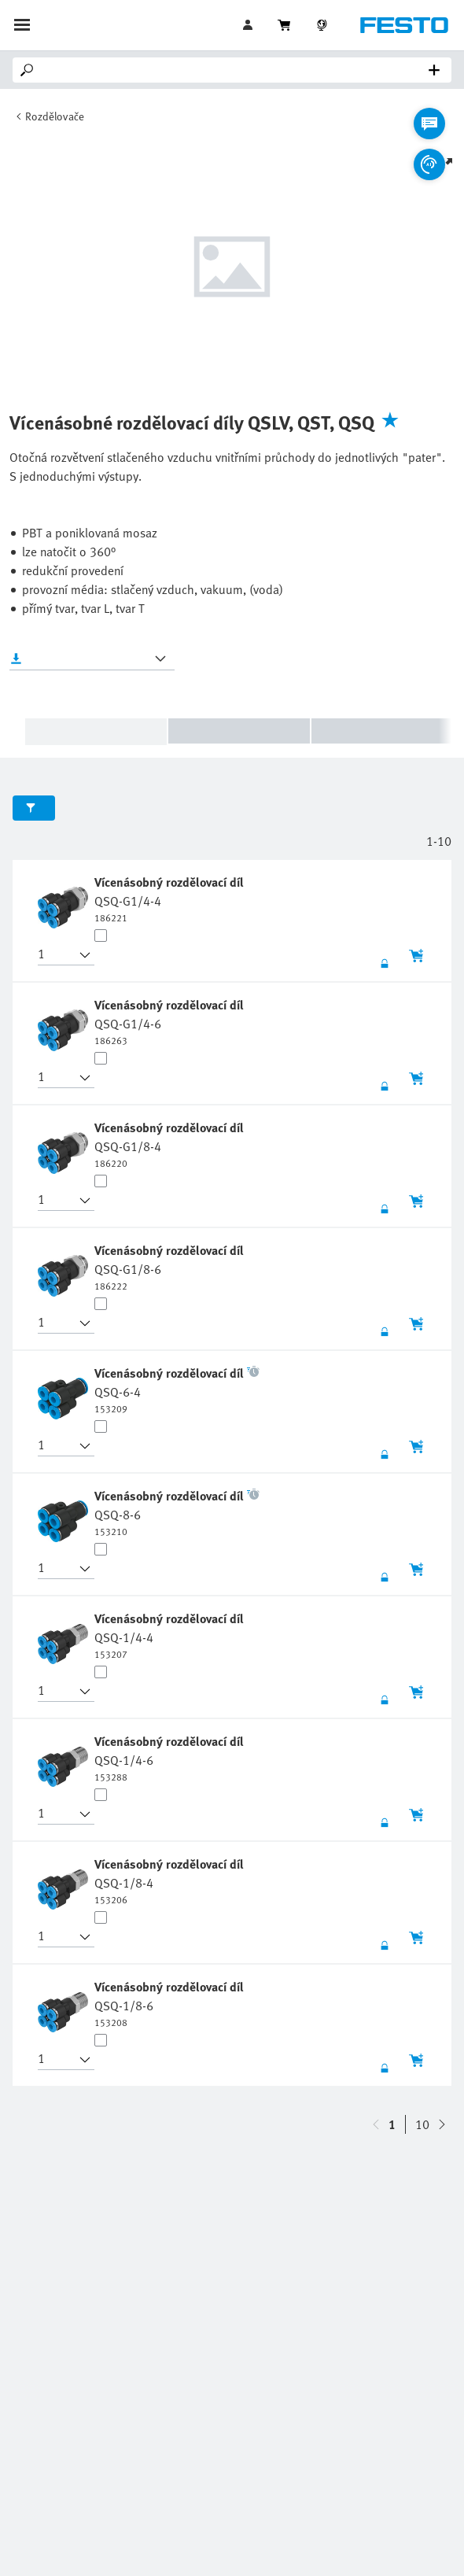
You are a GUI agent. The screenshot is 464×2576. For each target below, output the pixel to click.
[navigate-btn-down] (375, 2124)
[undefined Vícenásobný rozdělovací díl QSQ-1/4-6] (170, 1758)
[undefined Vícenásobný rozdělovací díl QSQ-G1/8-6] (170, 1267)
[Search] (235, 70)
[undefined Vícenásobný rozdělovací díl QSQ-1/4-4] (170, 1635)
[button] (56, 955)
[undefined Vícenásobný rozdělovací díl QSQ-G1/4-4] (170, 898)
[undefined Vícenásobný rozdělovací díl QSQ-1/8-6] (170, 2003)
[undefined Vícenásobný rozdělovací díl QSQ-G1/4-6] (170, 1021)
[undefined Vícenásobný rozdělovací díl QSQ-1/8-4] (170, 1880)
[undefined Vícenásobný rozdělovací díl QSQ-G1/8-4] (170, 1144)
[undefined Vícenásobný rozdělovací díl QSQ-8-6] (177, 1512)
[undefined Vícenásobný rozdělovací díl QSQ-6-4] (177, 1389)
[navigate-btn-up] (442, 2124)
